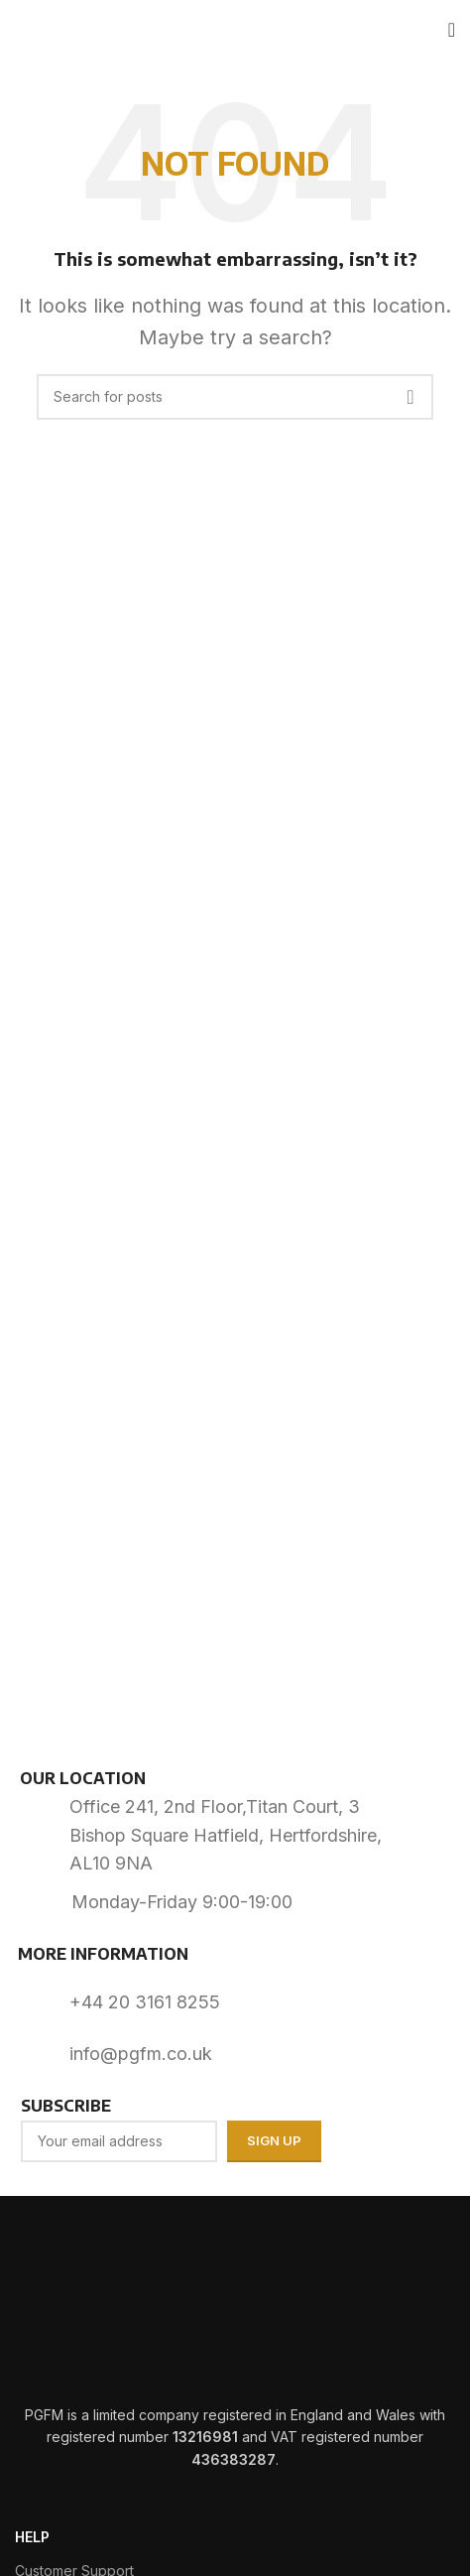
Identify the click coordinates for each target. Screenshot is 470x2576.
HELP (32, 2536)
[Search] (235, 397)
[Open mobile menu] (451, 30)
